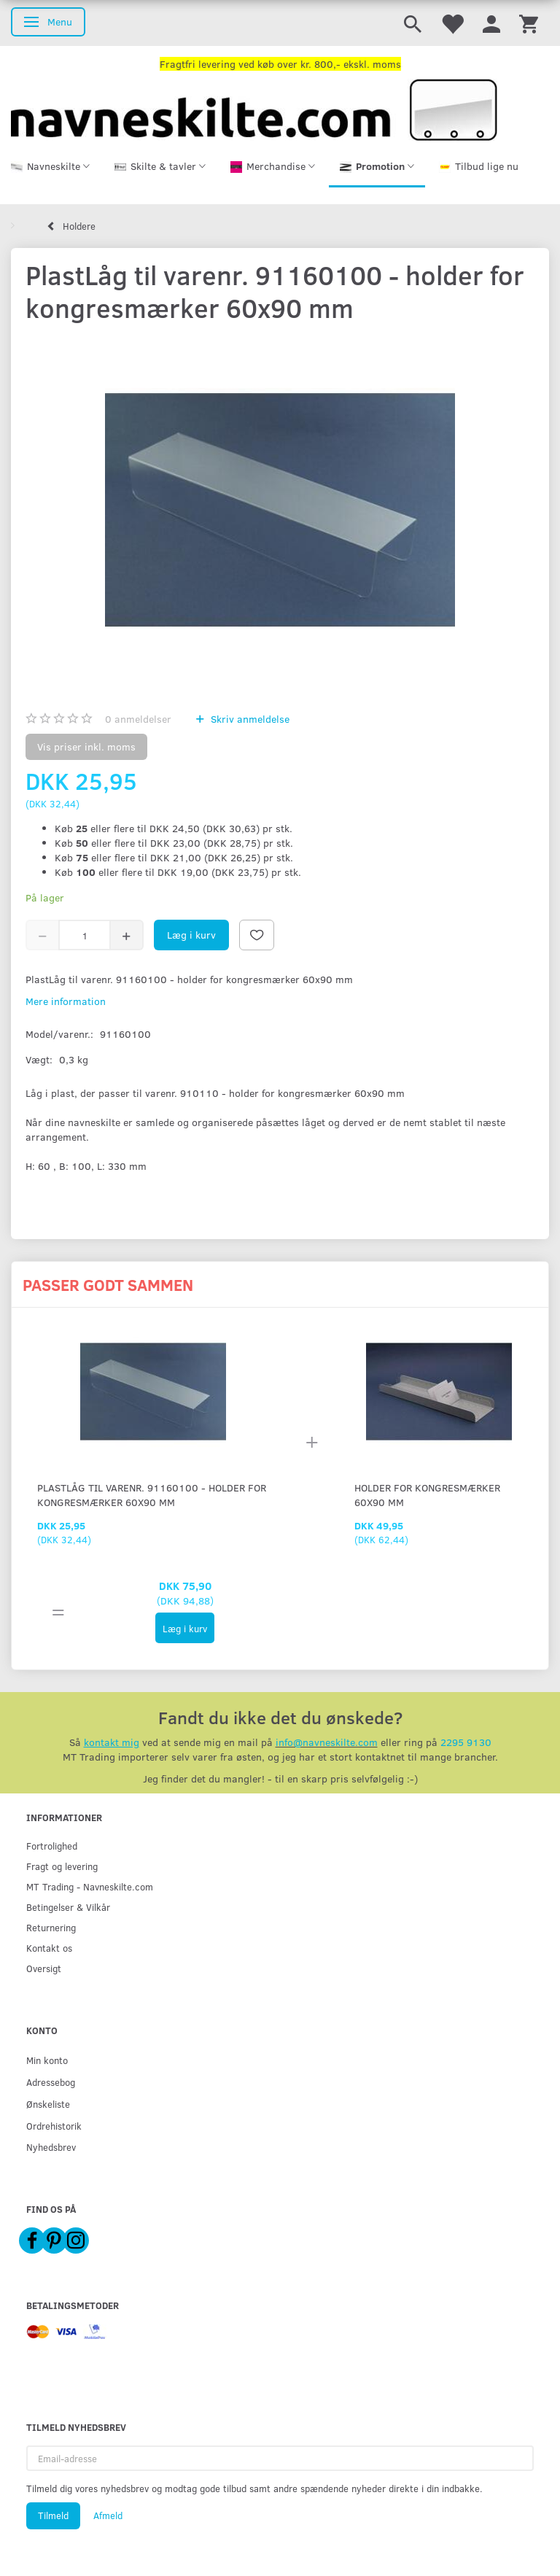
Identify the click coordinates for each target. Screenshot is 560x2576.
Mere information (66, 1001)
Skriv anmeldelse (248, 719)
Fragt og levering (62, 1866)
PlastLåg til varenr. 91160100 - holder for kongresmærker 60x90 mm (151, 1495)
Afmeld (107, 2515)
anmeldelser (138, 719)
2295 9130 (465, 1742)
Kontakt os (49, 1947)
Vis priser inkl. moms (86, 746)
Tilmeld (53, 2515)
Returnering (51, 1927)
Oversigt (43, 1968)
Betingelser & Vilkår (68, 1907)
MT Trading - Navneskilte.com (89, 1886)
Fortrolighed (51, 1845)
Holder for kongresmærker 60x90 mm (427, 1495)
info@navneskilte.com (327, 1742)
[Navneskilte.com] (254, 108)
